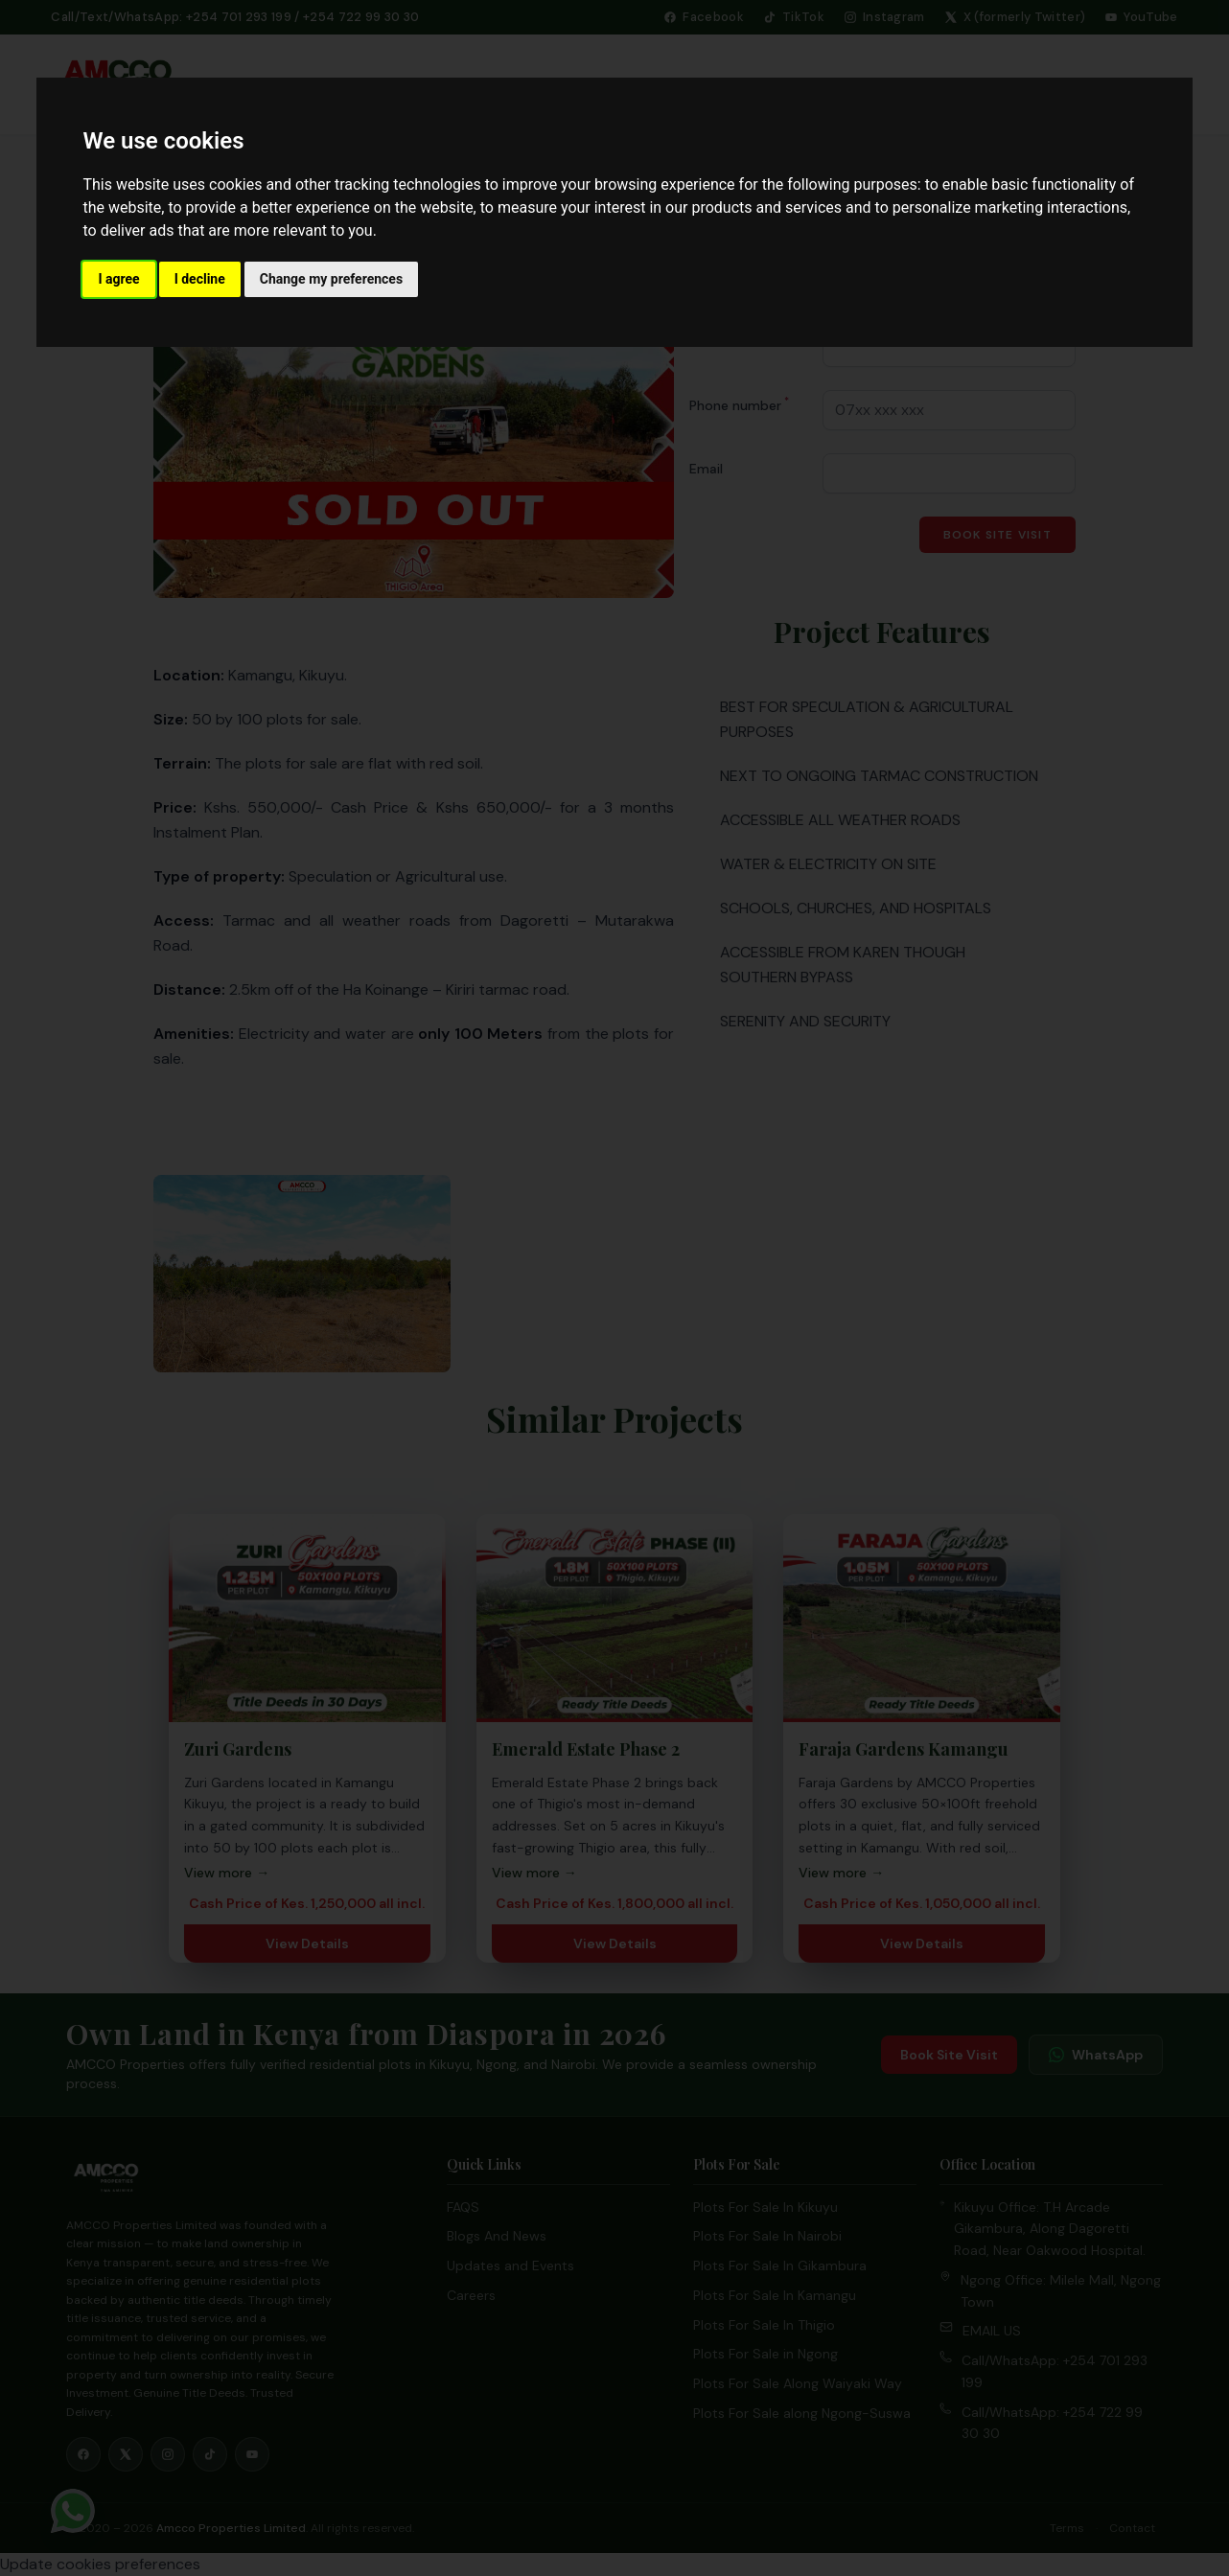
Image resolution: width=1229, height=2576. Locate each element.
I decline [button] (199, 279)
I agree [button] (118, 279)
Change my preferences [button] (331, 279)
